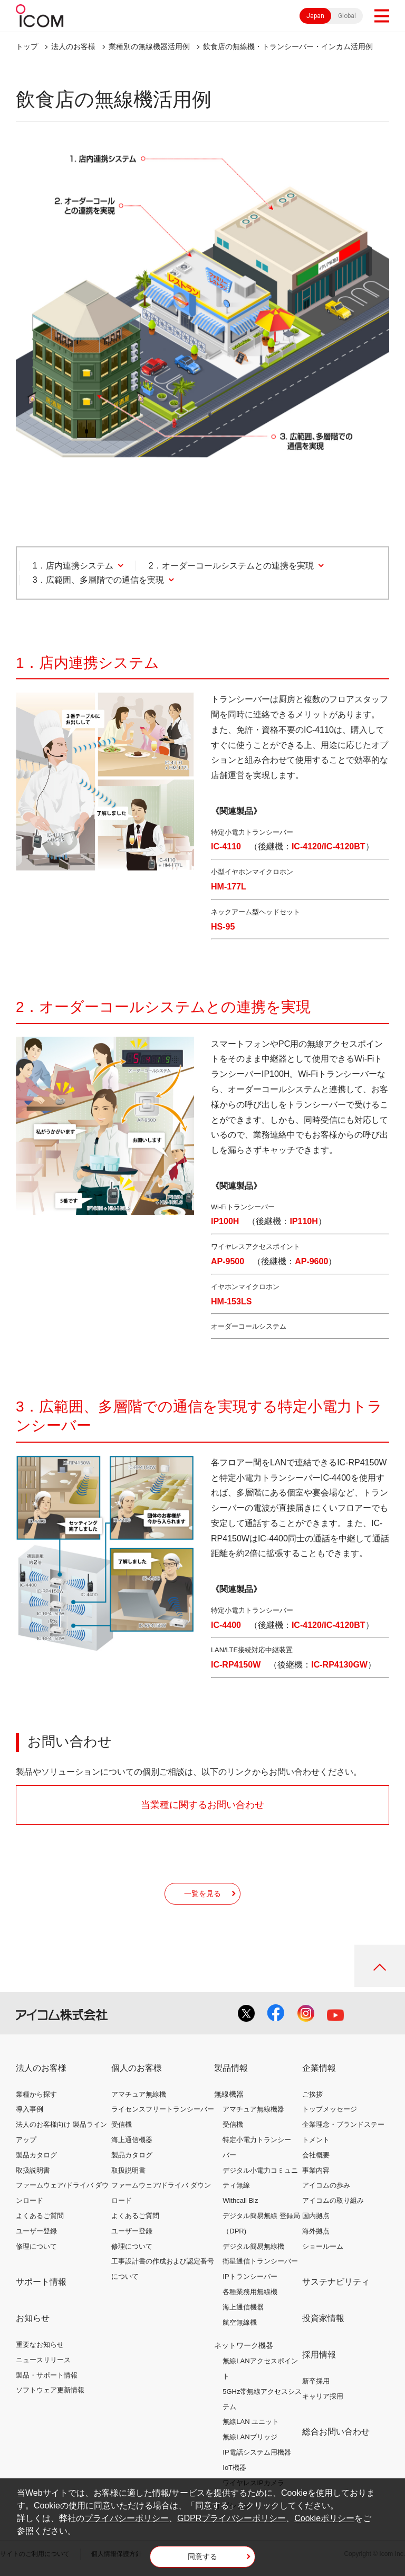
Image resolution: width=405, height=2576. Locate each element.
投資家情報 (323, 2318)
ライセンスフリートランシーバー (162, 2109)
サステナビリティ (336, 2281)
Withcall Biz (240, 2200)
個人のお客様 (136, 2067)
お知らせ (33, 2318)
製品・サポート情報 (47, 2375)
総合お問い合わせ (336, 2431)
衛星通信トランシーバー (260, 2261)
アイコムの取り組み (333, 2200)
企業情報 (319, 2067)
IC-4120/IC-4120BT (328, 846)
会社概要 (316, 2155)
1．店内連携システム (73, 565)
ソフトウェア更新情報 (50, 2390)
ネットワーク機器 (243, 2345)
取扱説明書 (33, 2170)
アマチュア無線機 (138, 2094)
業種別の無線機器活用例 (149, 46)
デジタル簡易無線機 (253, 2246)
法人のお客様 (73, 46)
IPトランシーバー (250, 2276)
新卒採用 (316, 2381)
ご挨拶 (312, 2094)
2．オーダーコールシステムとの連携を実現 (231, 565)
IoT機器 (234, 2467)
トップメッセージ (329, 2109)
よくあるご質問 (40, 2216)
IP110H (303, 1221)
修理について (36, 2246)
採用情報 (319, 2354)
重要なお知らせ (40, 2344)
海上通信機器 (131, 2140)
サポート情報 (41, 2281)
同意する (202, 2556)
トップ (27, 46)
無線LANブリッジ (250, 2437)
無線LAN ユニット (251, 2422)
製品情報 (231, 2067)
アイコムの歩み (326, 2185)
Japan (315, 16)
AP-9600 (311, 1261)
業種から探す (36, 2094)
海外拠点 (316, 2231)
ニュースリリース (43, 2360)
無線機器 (229, 2094)
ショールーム (322, 2246)
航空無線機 (240, 2322)
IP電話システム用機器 (257, 2452)
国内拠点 (316, 2216)
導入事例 (29, 2109)
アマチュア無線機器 (253, 2109)
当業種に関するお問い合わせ (202, 1805)
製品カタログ (36, 2155)
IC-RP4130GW (339, 1664)
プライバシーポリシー (126, 2518)
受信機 (121, 2124)
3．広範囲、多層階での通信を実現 (98, 579)
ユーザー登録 (36, 2231)
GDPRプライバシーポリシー (231, 2518)
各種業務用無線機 (250, 2292)
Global (347, 16)
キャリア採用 (322, 2396)
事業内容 (316, 2170)
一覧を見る (202, 1893)
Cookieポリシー (324, 2518)
